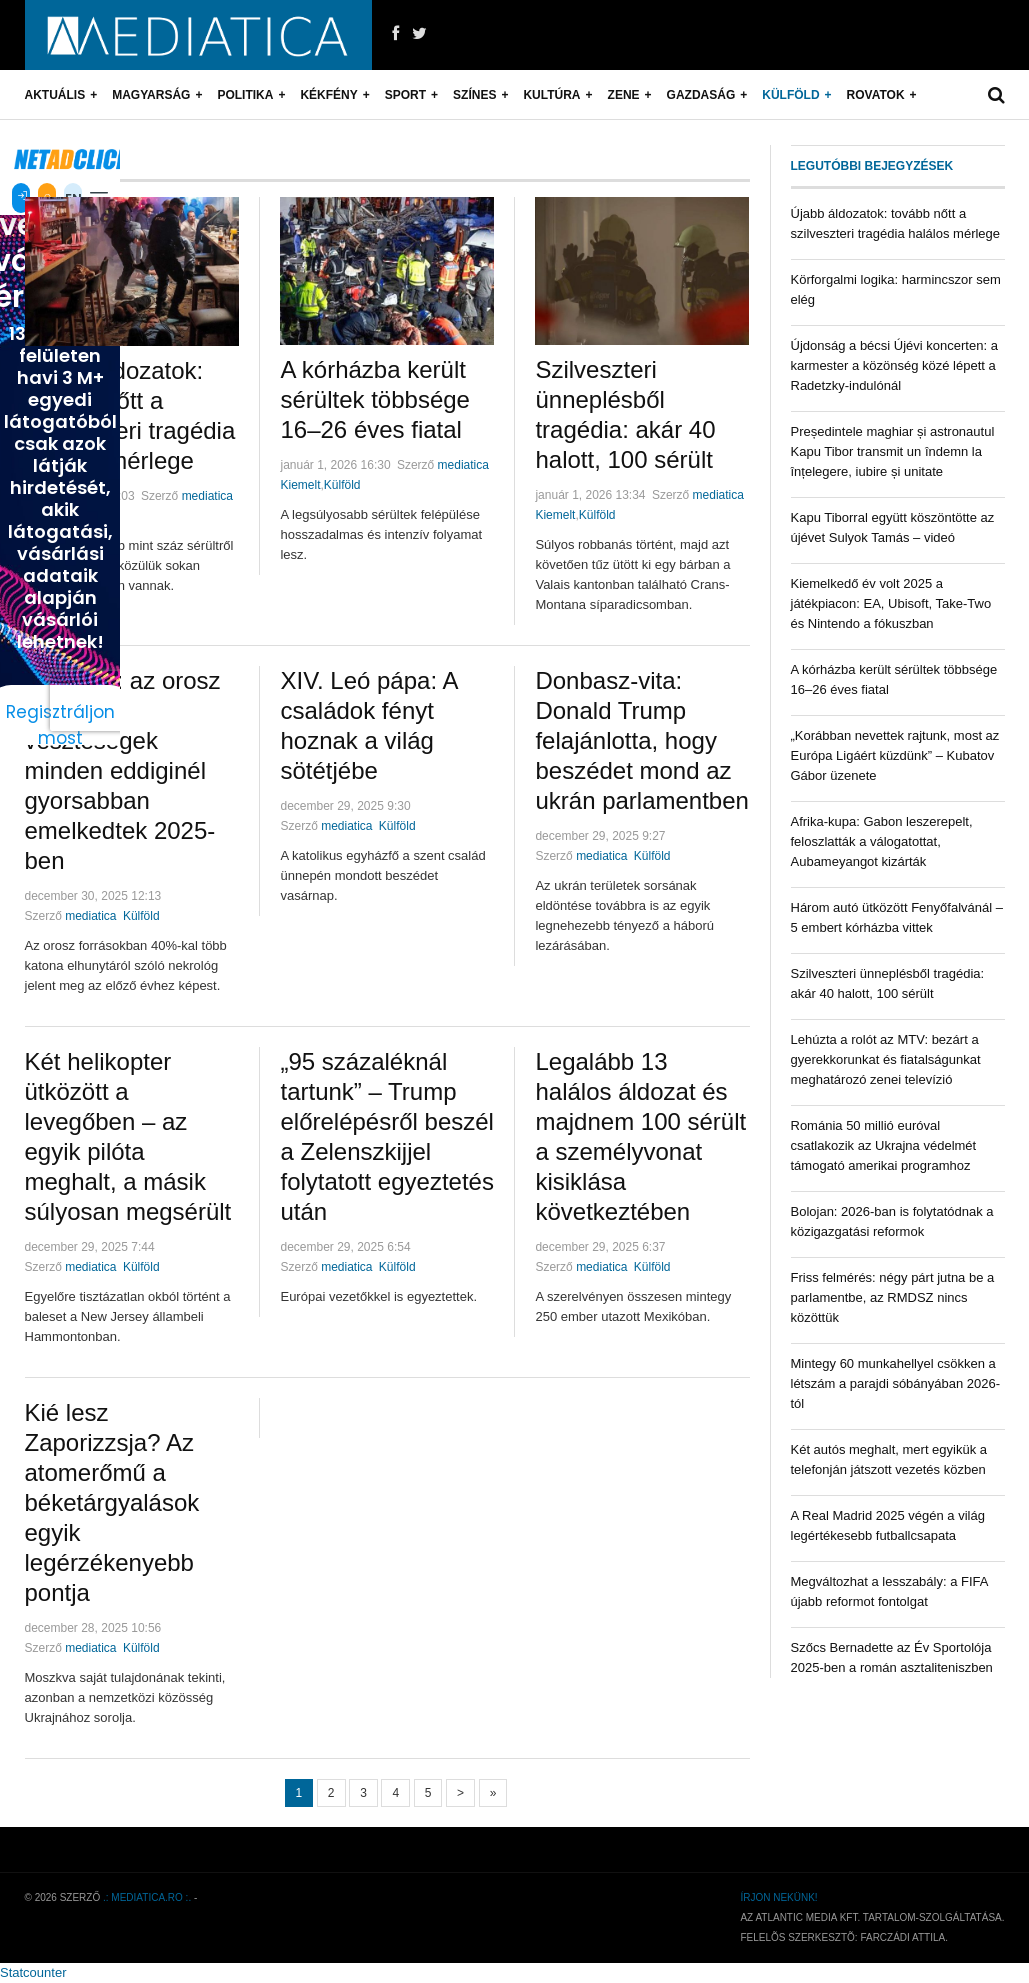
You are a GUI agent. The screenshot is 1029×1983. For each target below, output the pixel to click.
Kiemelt (300, 485)
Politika (245, 95)
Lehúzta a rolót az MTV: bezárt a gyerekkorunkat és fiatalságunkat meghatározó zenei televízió (886, 1059)
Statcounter (33, 1972)
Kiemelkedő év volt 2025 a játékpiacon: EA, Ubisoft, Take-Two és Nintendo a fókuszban (891, 603)
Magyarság (151, 95)
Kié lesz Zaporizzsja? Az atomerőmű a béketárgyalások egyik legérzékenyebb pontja (112, 1502)
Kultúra (551, 95)
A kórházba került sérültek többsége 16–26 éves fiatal (374, 399)
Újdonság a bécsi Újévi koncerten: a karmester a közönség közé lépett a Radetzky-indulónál (894, 365)
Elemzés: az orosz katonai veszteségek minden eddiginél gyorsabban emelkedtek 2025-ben (123, 770)
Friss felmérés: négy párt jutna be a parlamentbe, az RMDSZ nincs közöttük (893, 1297)
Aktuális (55, 95)
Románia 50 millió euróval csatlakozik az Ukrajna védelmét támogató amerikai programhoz (884, 1145)
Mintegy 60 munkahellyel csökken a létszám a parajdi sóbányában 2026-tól (896, 1383)
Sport (405, 95)
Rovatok (876, 95)
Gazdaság (701, 95)
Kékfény (328, 95)
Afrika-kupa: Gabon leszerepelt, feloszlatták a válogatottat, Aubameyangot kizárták (882, 841)
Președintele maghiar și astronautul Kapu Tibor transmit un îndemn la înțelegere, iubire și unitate (893, 451)
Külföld (790, 95)
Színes (474, 95)
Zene (624, 95)
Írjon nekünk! (778, 1897)
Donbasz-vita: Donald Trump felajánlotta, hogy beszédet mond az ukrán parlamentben (641, 740)
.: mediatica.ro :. (147, 1897)
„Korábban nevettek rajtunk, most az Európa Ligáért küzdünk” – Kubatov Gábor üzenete (895, 755)
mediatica (207, 496)
